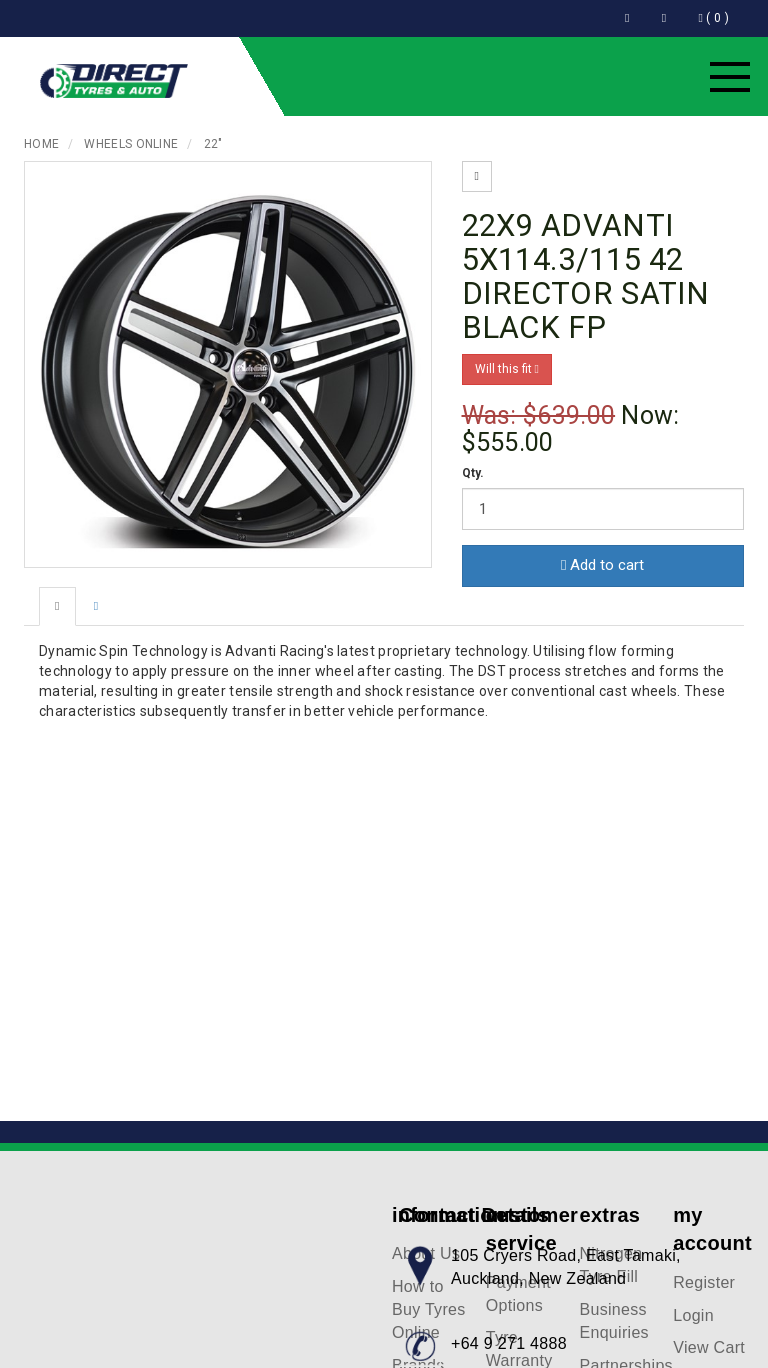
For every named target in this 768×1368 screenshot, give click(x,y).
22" (213, 144)
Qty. (473, 473)
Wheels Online (131, 144)
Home (41, 144)
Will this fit (507, 369)
